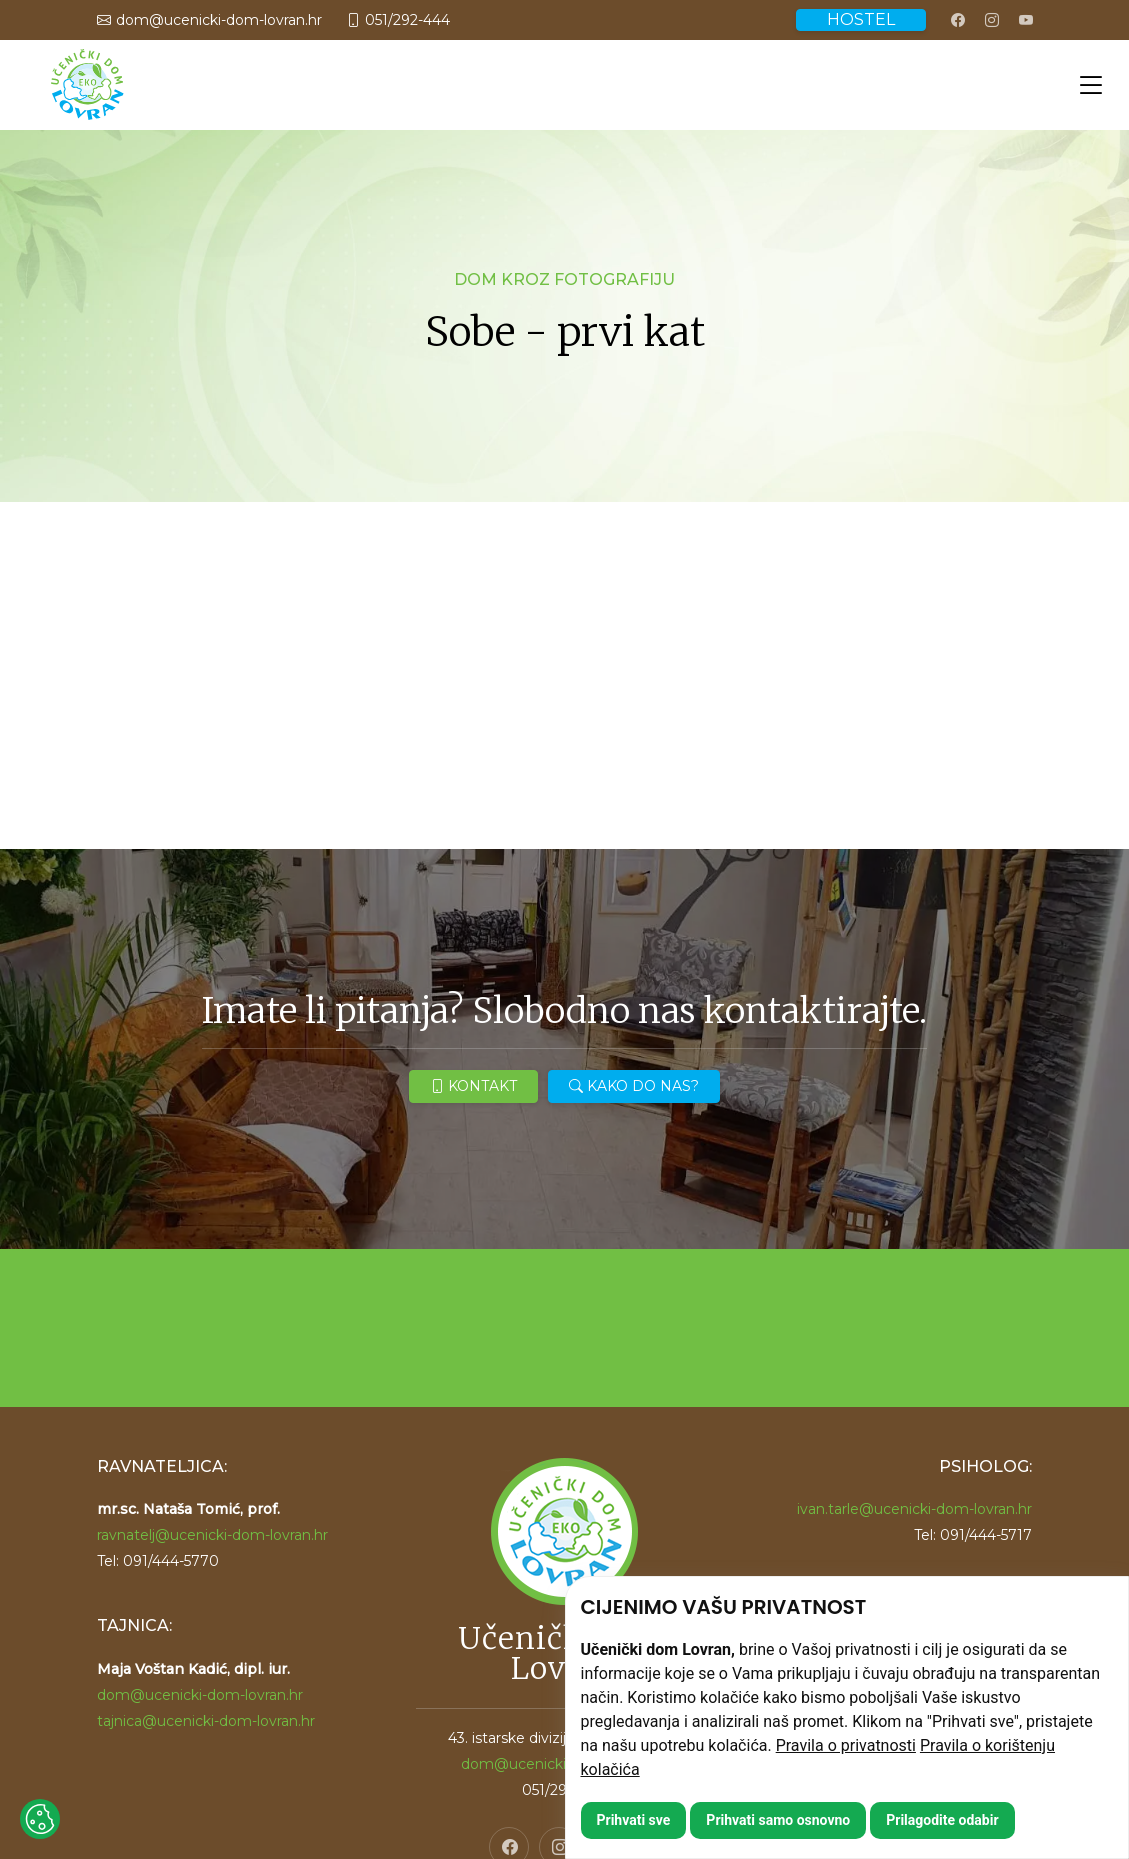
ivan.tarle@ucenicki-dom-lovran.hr (914, 1509)
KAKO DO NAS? (634, 1086)
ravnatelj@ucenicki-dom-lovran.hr (212, 1535)
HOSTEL (861, 19)
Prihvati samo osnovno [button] (778, 1820)
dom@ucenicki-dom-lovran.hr (200, 1695)
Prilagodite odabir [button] (942, 1820)
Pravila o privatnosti (846, 1745)
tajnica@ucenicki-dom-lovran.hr (206, 1721)
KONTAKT (473, 1086)
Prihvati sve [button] (634, 1820)
